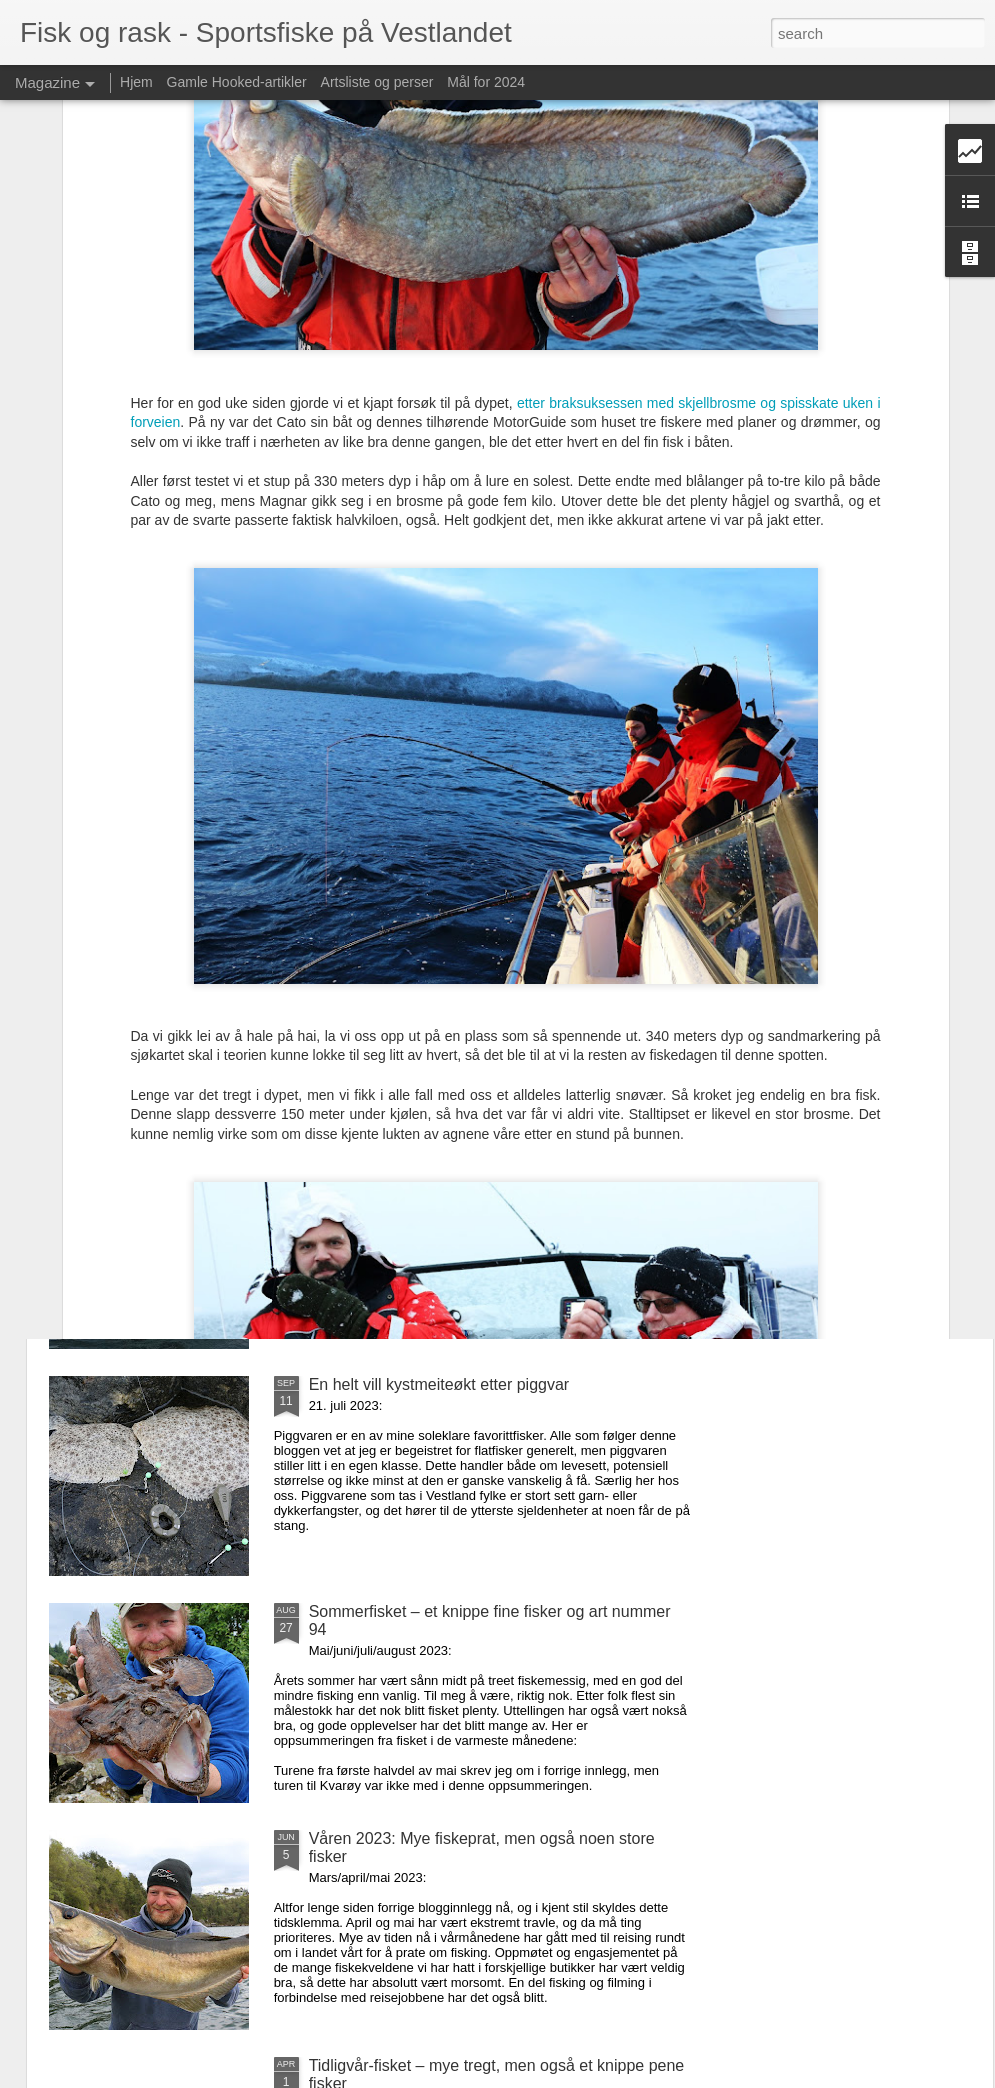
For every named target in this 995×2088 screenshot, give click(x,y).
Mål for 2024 (486, 82)
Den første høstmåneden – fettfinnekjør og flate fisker (498, 930)
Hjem (136, 82)
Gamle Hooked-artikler (237, 82)
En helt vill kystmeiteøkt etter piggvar (439, 1384)
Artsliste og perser (377, 82)
